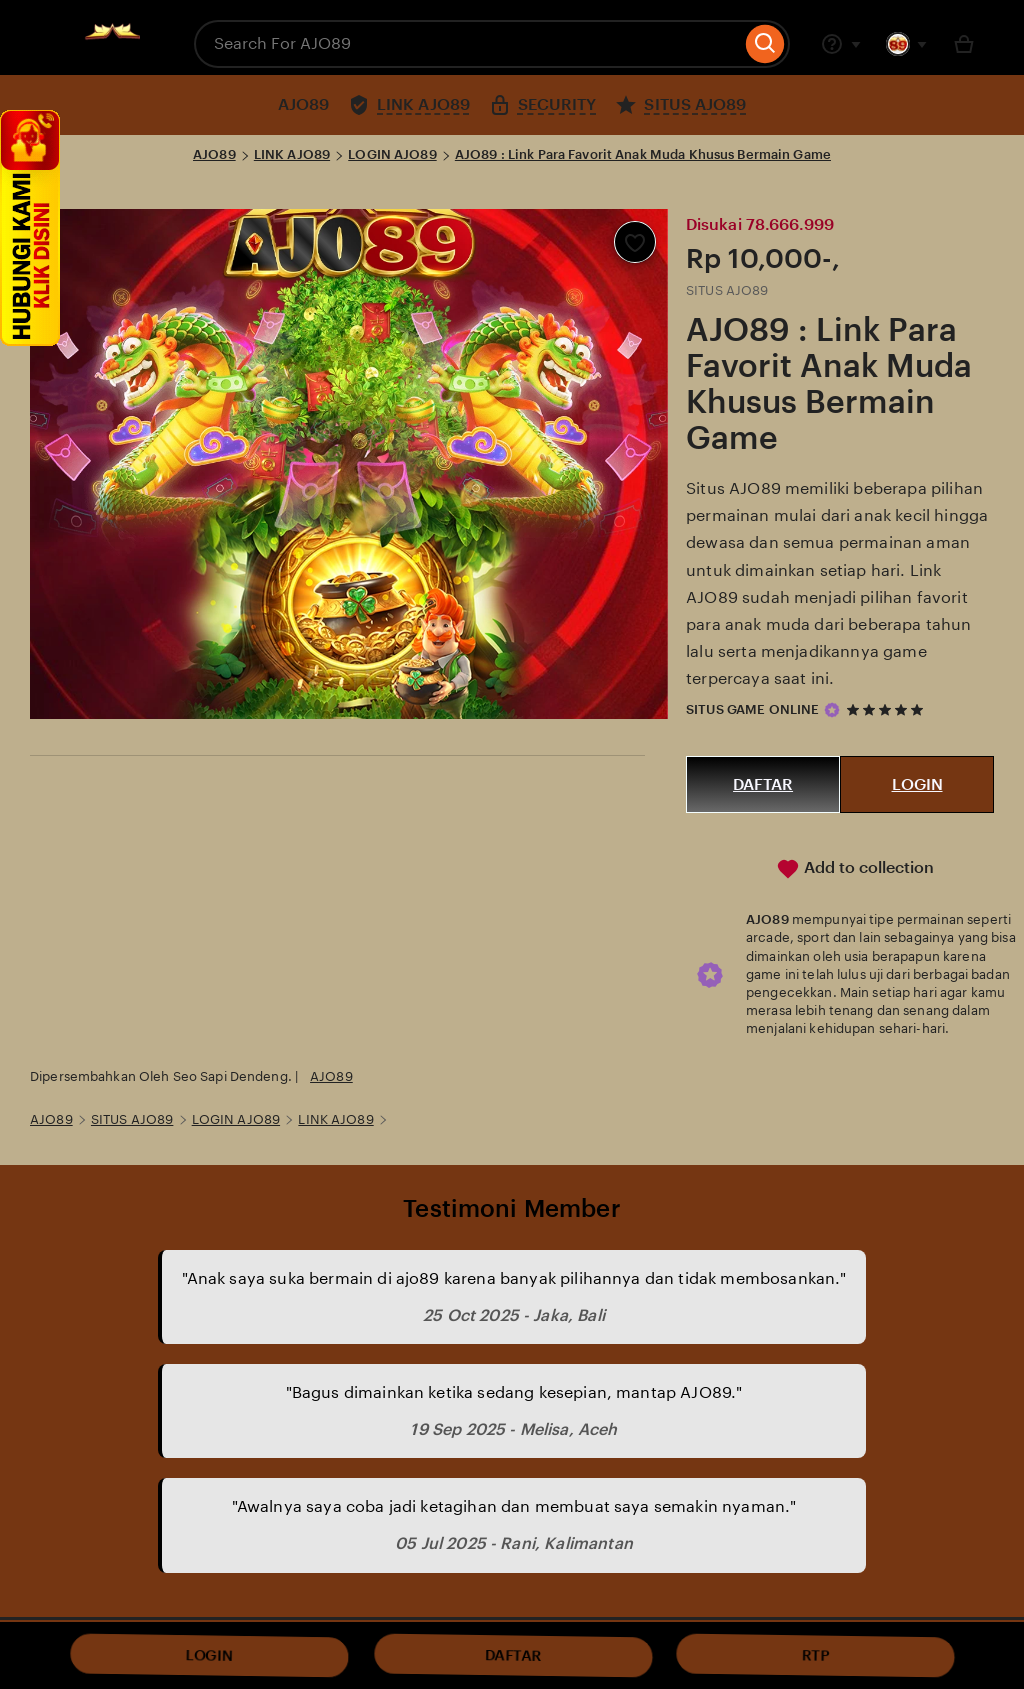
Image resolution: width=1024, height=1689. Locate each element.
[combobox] (467, 44)
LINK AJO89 (292, 154)
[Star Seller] (832, 710)
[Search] (765, 44)
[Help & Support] (841, 44)
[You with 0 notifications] (907, 44)
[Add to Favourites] (635, 242)
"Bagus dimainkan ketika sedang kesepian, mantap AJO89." (514, 1392)
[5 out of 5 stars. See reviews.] (888, 709)
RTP (815, 1655)
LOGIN (917, 784)
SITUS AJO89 (132, 1119)
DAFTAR (763, 784)
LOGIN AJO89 (392, 154)
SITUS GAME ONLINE (752, 709)
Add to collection (855, 869)
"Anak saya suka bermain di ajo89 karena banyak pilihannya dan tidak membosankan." (514, 1278)
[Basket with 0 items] (964, 44)
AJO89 (214, 154)
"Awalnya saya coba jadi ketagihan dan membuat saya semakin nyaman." (514, 1506)
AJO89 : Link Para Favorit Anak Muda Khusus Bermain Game (643, 154)
